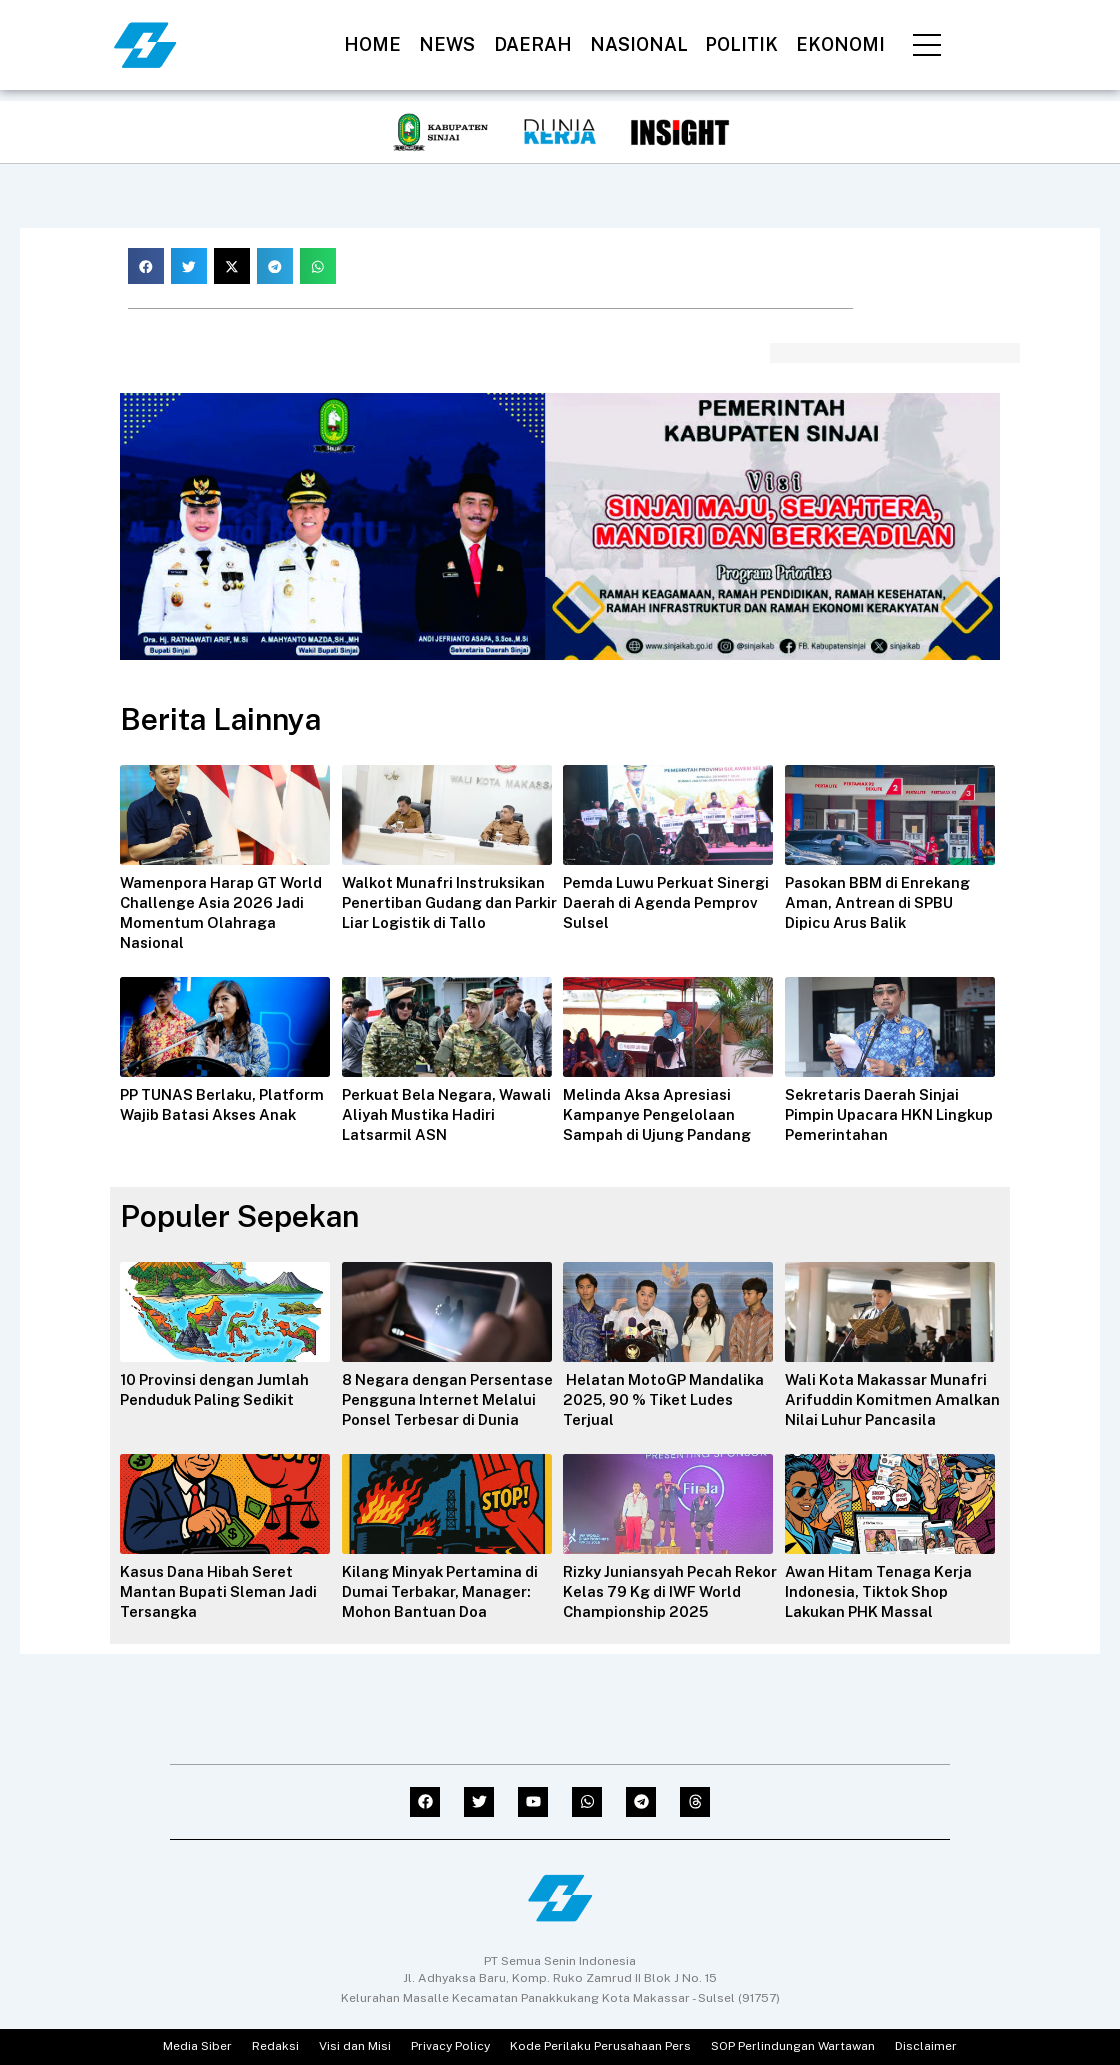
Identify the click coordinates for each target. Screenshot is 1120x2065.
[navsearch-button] (996, 41)
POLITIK (741, 44)
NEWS (447, 44)
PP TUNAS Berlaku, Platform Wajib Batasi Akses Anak (202, 1114)
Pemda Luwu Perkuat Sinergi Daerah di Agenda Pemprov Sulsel (662, 902)
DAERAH (533, 44)
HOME (372, 44)
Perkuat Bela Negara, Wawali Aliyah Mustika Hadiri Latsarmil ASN (427, 1114)
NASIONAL (639, 44)
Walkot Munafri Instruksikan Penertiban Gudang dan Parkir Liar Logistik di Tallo (449, 902)
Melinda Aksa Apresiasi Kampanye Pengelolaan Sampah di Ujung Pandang (662, 1114)
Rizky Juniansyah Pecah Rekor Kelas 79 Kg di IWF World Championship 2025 (665, 1611)
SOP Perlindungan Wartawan (793, 2047)
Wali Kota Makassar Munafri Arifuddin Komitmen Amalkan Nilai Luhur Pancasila (892, 1409)
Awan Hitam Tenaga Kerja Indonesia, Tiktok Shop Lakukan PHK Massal (884, 1611)
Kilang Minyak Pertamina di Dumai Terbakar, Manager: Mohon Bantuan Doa (446, 1611)
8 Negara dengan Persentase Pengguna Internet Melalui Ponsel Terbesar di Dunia (432, 1409)
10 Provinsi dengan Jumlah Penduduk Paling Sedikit (220, 1389)
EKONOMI (840, 44)
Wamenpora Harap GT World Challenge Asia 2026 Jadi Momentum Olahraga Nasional (226, 912)
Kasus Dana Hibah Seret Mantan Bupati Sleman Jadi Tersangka (222, 1611)
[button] (146, 266)
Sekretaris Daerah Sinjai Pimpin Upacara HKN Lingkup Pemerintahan (878, 1114)
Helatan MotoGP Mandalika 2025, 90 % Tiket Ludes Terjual (669, 1399)
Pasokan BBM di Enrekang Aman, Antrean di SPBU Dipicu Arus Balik (884, 902)
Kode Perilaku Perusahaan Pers (600, 2047)
